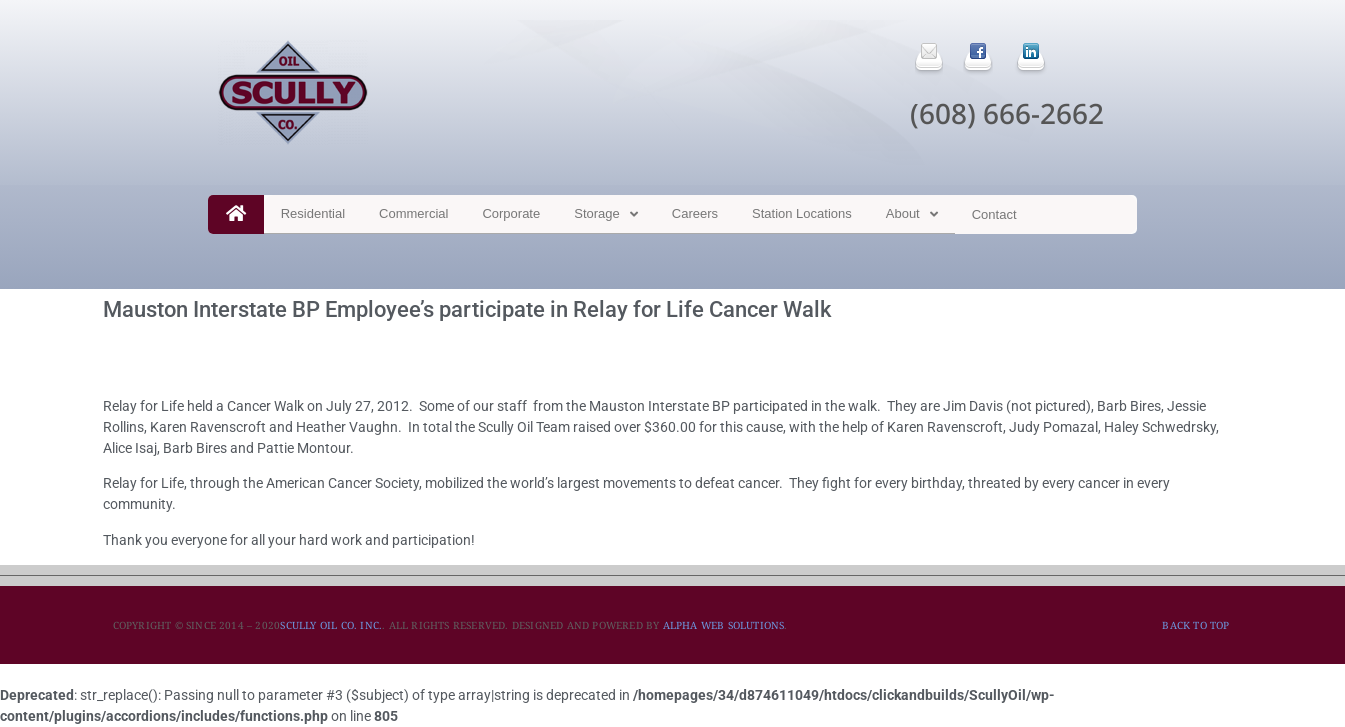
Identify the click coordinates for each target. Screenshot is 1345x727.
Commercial (413, 213)
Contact (994, 214)
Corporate (511, 213)
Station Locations (802, 213)
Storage (606, 214)
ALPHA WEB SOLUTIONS (724, 625)
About (912, 214)
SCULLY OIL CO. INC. (331, 625)
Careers (695, 213)
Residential (313, 213)
